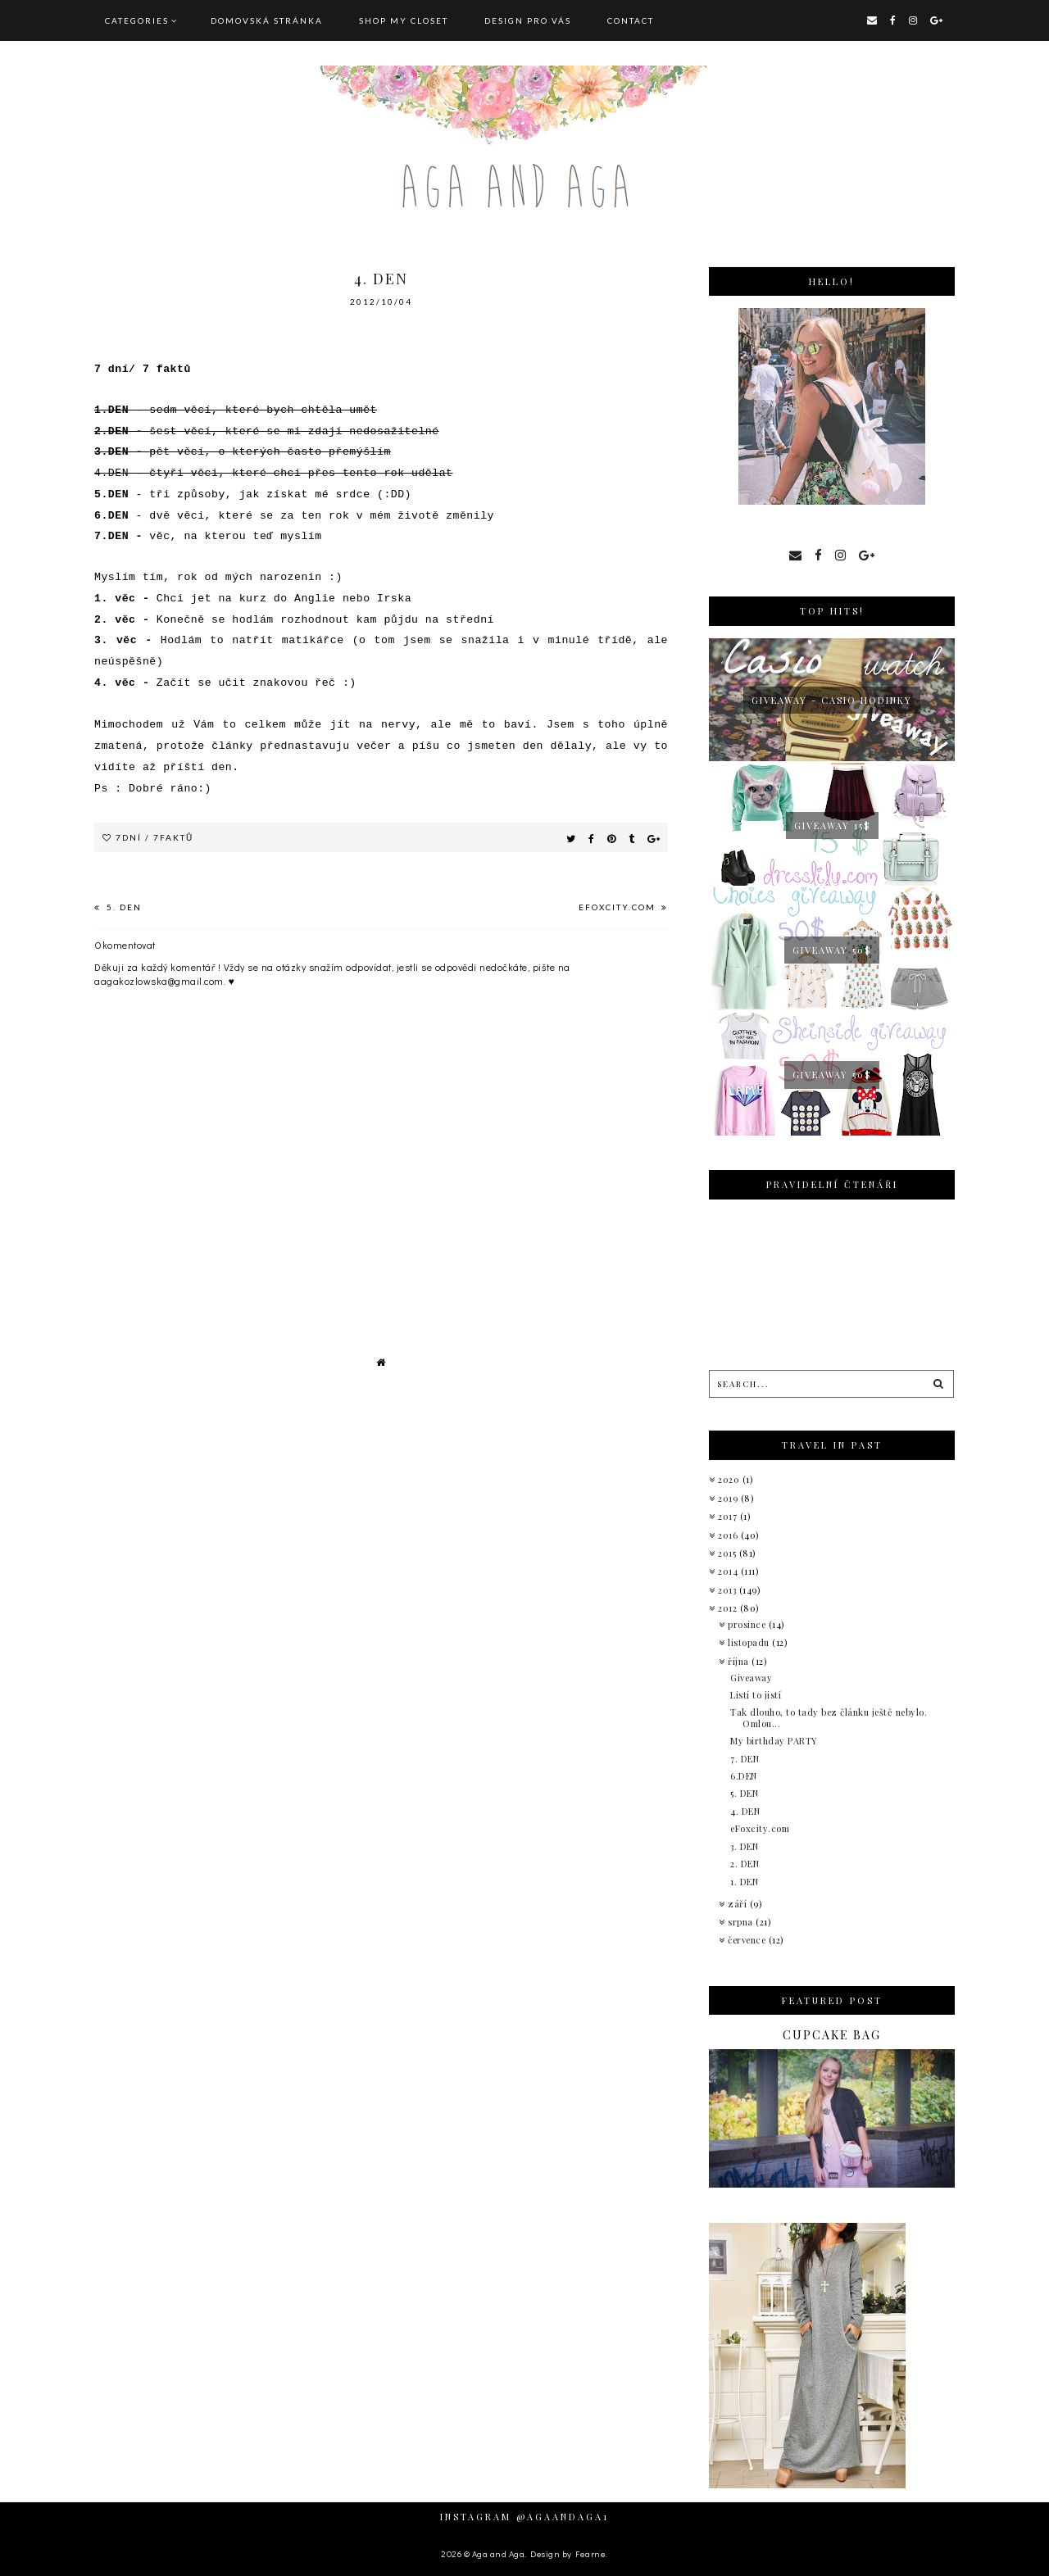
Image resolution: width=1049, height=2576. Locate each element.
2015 (728, 1553)
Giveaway (751, 1677)
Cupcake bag (832, 2035)
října (740, 1661)
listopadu (750, 1642)
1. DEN (744, 1881)
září (739, 1904)
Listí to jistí (755, 1695)
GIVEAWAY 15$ (832, 825)
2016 (729, 1535)
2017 (729, 1516)
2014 (729, 1571)
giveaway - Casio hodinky (832, 700)
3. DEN (744, 1846)
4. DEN (745, 1811)
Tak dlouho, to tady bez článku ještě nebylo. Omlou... (828, 1717)
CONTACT (630, 20)
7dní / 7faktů (154, 837)
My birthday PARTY (774, 1741)
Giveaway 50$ (831, 950)
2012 (729, 1608)
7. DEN (744, 1759)
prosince (748, 1624)
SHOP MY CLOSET (403, 20)
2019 (729, 1498)
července (748, 1940)
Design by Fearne (568, 2553)
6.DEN (743, 1776)
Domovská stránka (267, 20)
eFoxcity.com (619, 907)
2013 (728, 1590)
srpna (742, 1922)
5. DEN (122, 907)
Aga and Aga (498, 2553)
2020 (730, 1479)
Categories (137, 20)
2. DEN (744, 1863)
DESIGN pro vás (527, 20)
